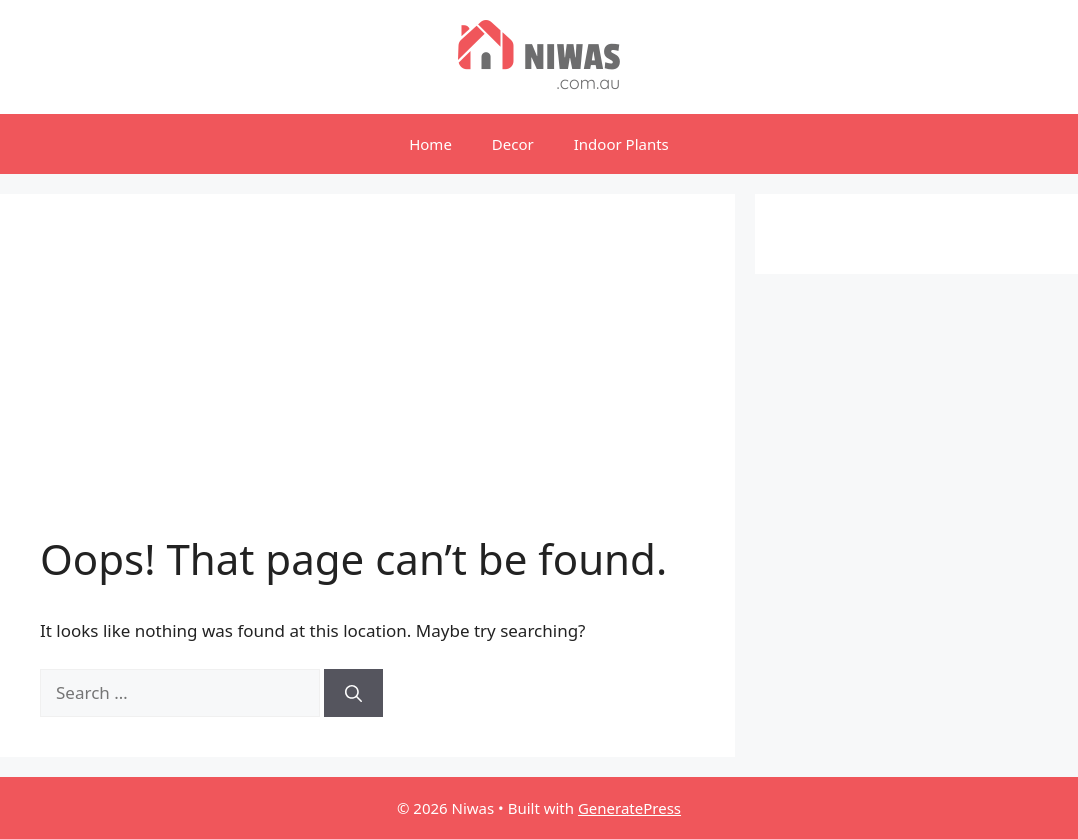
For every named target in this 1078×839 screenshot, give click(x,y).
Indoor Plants (621, 144)
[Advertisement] (367, 384)
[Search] (353, 693)
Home (430, 144)
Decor (513, 144)
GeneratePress (629, 808)
